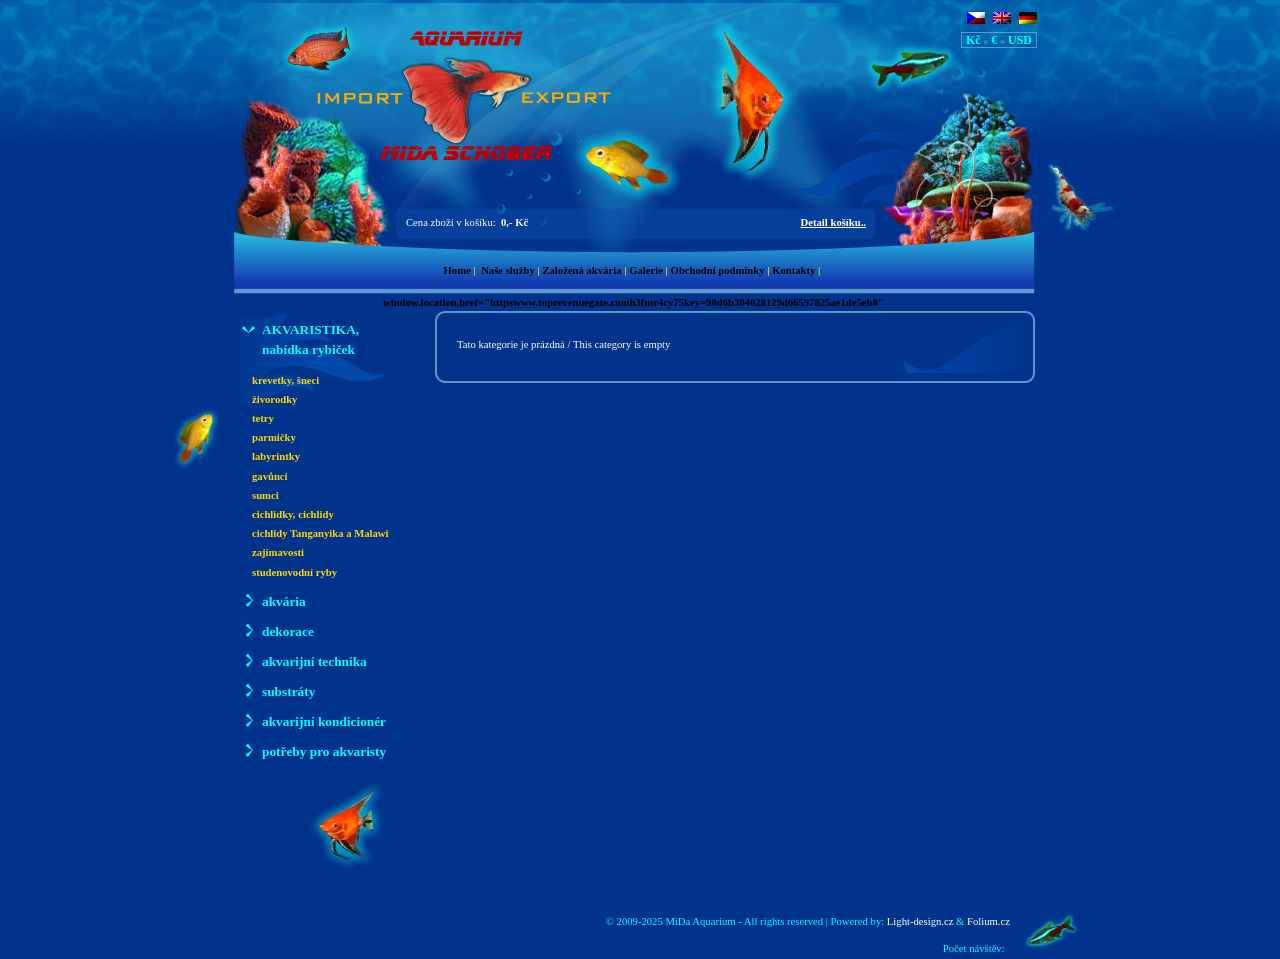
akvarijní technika (304, 660)
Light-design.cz (920, 921)
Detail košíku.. (833, 222)
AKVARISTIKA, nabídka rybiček (300, 338)
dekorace (278, 630)
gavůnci (270, 476)
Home (457, 270)
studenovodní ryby (294, 572)
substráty (278, 690)
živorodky (274, 399)
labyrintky (276, 456)
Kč (973, 40)
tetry (263, 418)
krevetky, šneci (285, 380)
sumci (265, 495)
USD (1020, 40)
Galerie (646, 270)
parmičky (274, 437)
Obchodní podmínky (718, 270)
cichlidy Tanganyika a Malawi (320, 533)
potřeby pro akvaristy (314, 750)
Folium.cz (988, 921)
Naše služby (508, 270)
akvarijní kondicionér (314, 720)
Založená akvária (581, 270)
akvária (274, 600)
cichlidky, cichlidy (293, 514)
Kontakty (793, 270)
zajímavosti (278, 552)
